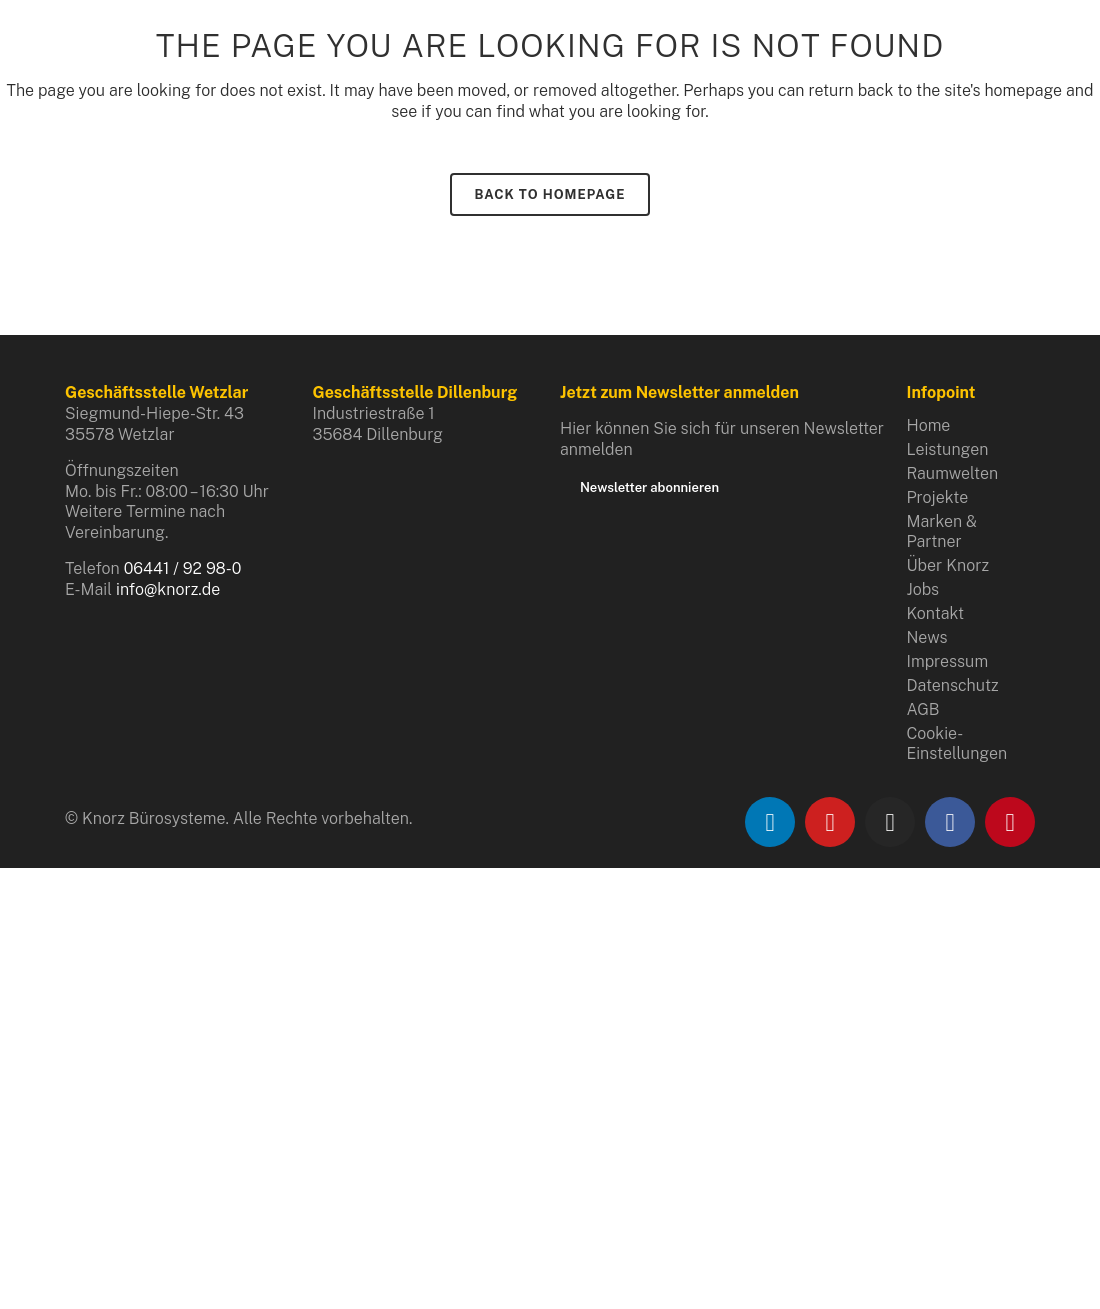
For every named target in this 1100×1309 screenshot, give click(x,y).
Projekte (938, 497)
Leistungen (948, 449)
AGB (923, 709)
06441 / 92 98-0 (183, 568)
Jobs (923, 589)
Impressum (948, 661)
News (927, 637)
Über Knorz (948, 565)
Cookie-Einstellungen (957, 743)
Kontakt (936, 613)
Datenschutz (953, 685)
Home (929, 425)
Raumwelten (953, 473)
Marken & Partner (942, 531)
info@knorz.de (168, 589)
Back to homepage (550, 194)
